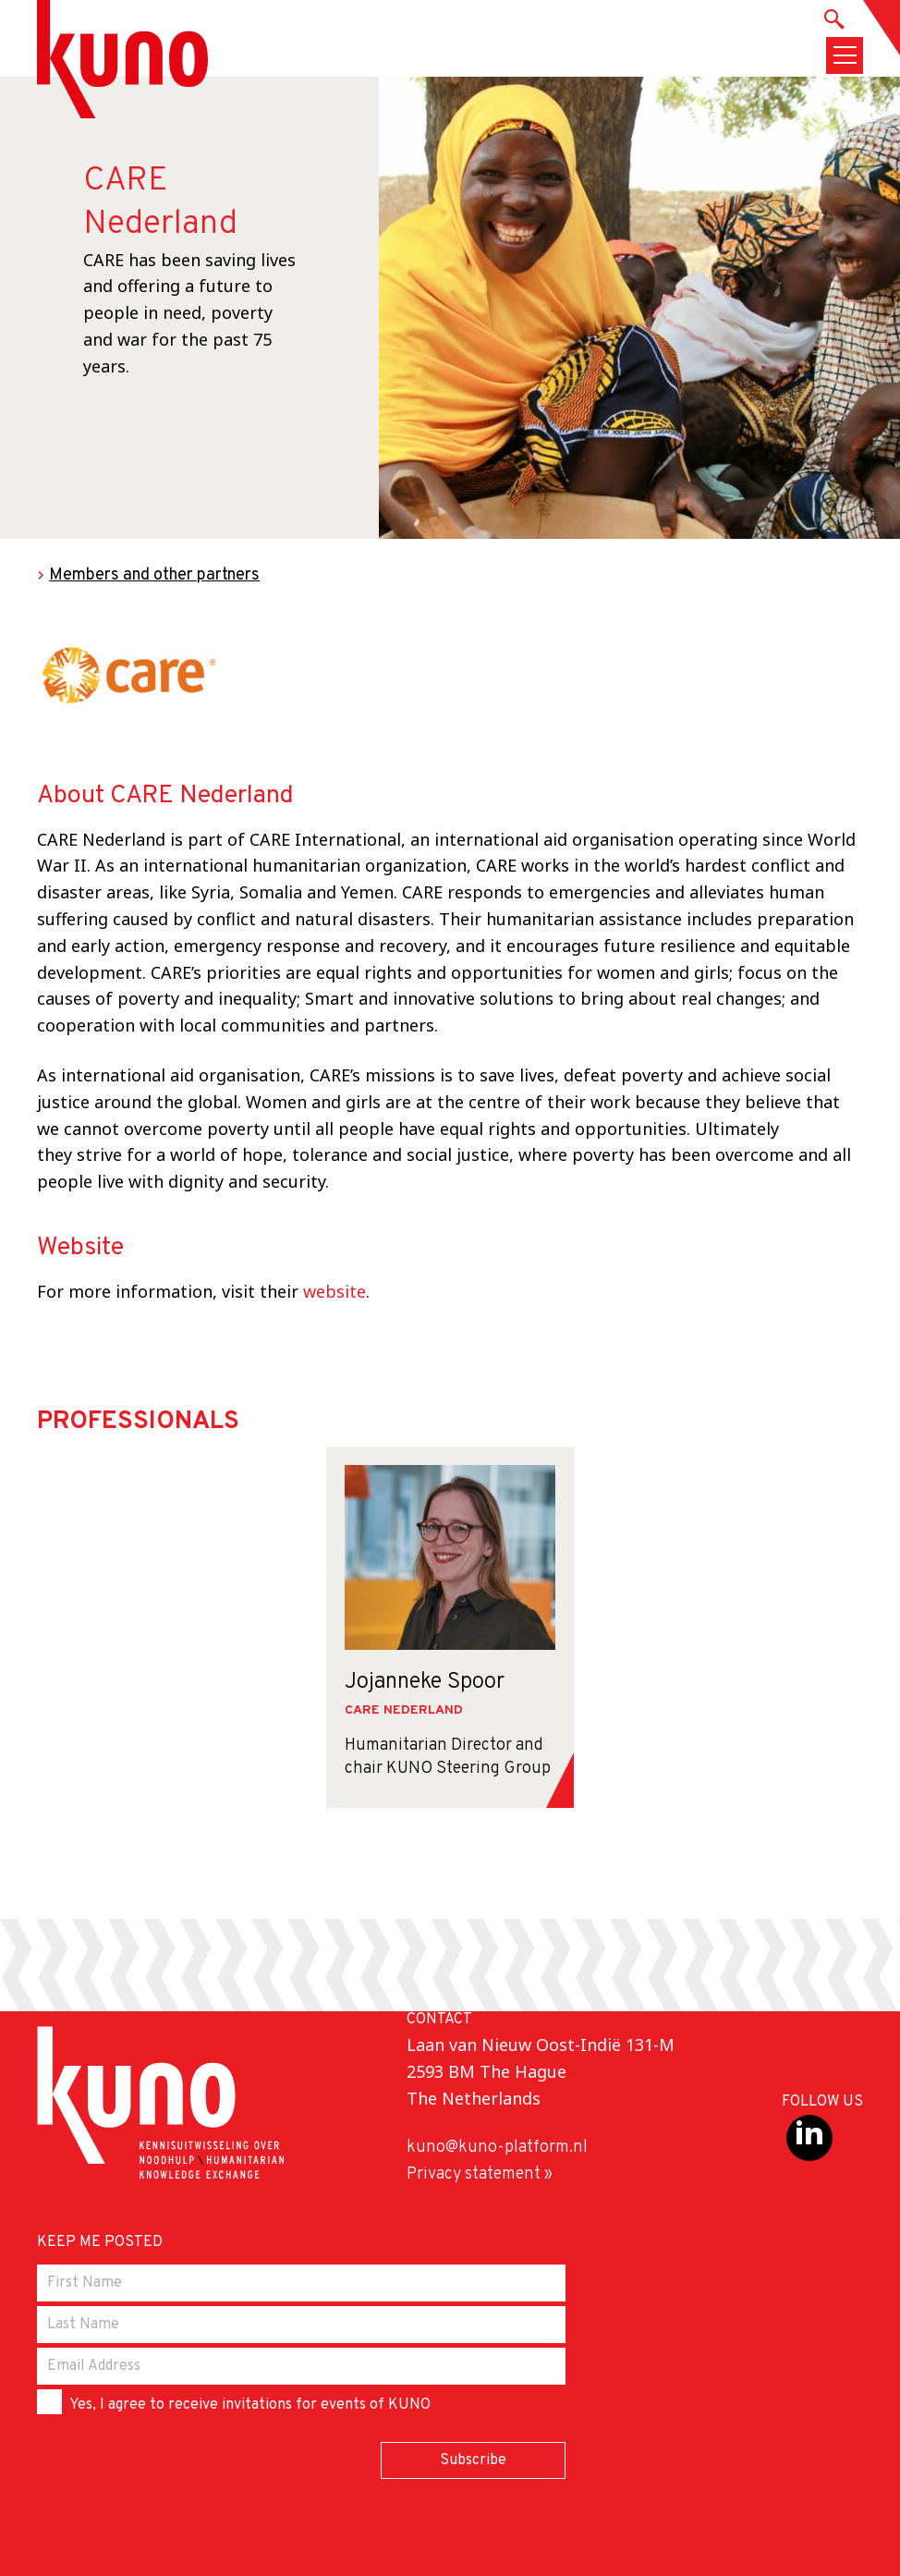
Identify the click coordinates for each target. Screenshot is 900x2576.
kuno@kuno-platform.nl (497, 2147)
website (334, 1291)
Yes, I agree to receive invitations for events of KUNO (234, 2401)
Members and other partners (154, 575)
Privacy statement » (480, 2174)
